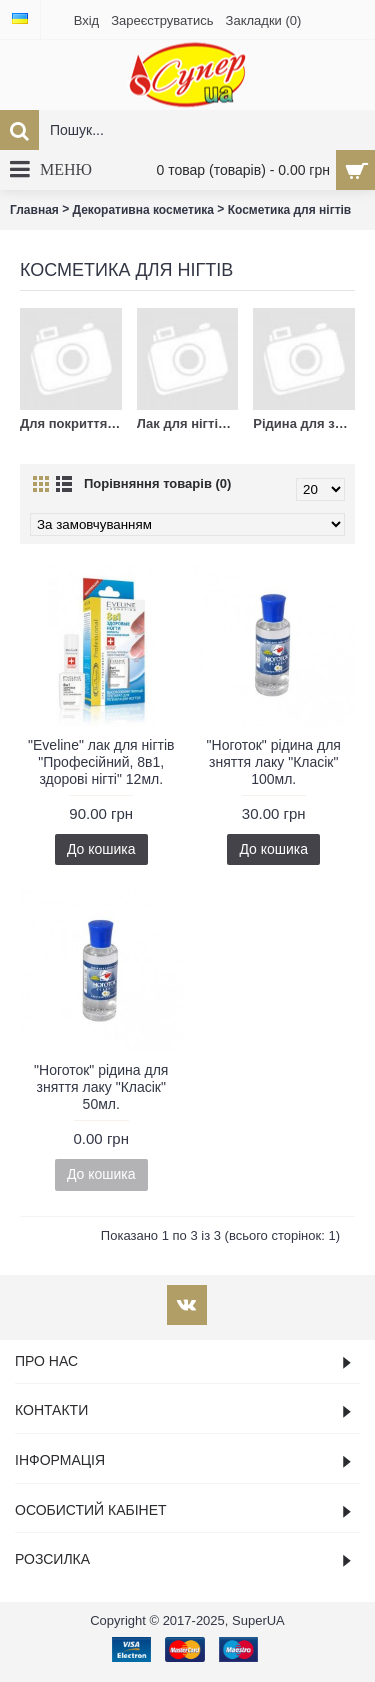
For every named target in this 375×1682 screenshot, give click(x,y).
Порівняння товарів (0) (157, 483)
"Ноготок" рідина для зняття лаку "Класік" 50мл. (101, 1087)
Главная (34, 210)
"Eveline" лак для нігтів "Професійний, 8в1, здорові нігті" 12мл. (101, 762)
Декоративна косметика (143, 210)
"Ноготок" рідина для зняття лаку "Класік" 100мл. (274, 762)
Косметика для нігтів (290, 210)
